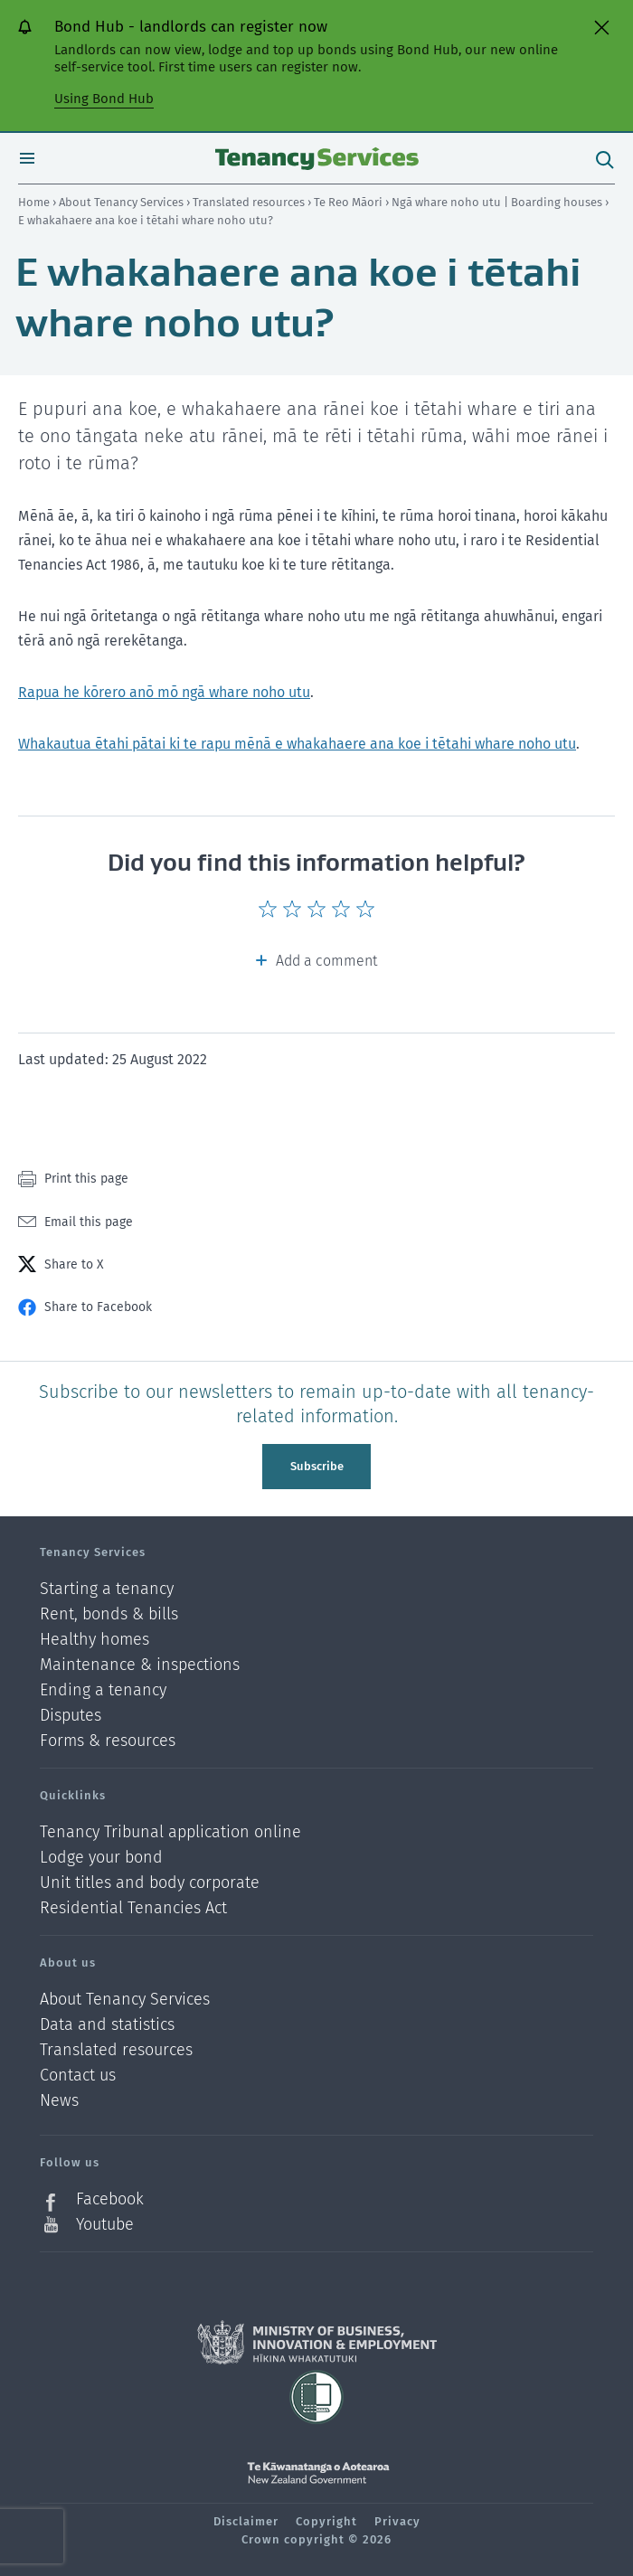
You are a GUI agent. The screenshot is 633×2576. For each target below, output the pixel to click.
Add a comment (326, 960)
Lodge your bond (101, 1857)
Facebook (110, 2199)
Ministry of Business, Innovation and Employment (317, 2343)
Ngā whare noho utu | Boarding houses (498, 202)
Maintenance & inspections (140, 1665)
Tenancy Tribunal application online (170, 1832)
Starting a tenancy (107, 1589)
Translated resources (250, 202)
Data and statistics (107, 2024)
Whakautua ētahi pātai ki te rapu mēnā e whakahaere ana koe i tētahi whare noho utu (297, 743)
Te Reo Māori (349, 202)
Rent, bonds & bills (109, 1614)
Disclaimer (246, 2521)
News (59, 2100)
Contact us (78, 2075)
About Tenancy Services (122, 202)
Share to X (73, 1264)
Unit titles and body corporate (150, 1882)
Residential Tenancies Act (133, 1908)
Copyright (326, 2521)
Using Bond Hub (104, 98)
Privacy (397, 2521)
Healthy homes (94, 1639)
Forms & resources (107, 1740)
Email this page (88, 1222)
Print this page (86, 1178)
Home (34, 202)
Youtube (105, 2224)
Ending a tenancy (103, 1690)
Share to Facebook (98, 1307)
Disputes (70, 1715)
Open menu (27, 158)
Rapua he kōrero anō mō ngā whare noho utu (164, 692)
